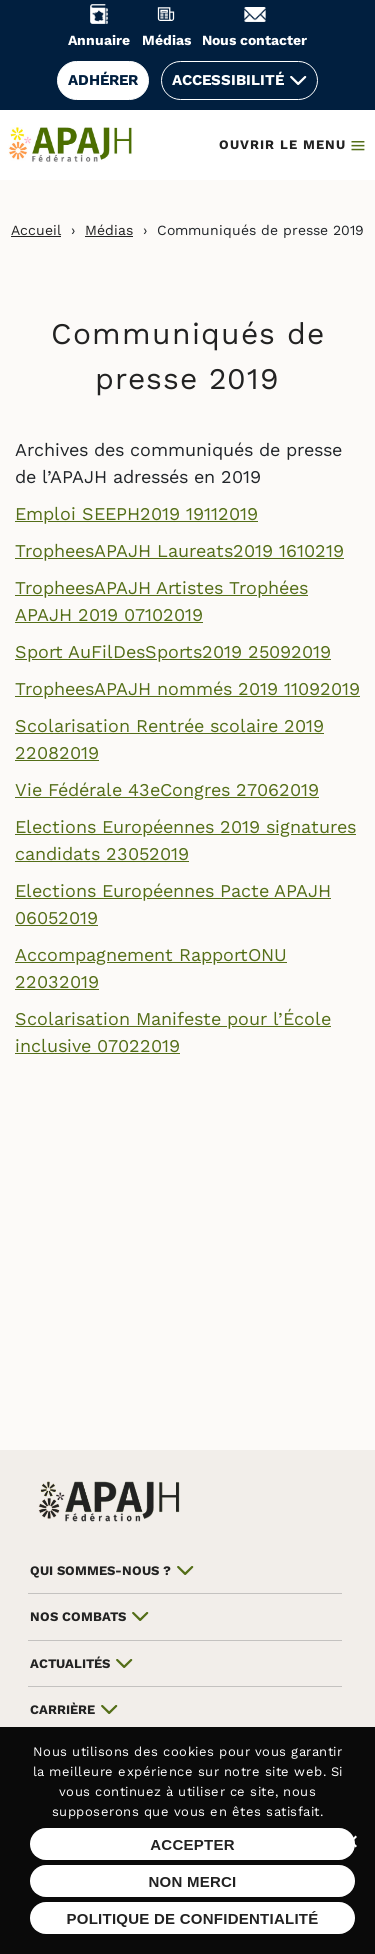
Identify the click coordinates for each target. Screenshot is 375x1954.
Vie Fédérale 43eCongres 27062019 (167, 789)
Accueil (36, 230)
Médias (109, 230)
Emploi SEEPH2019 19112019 (136, 513)
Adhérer (103, 80)
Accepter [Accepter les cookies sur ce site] (192, 1844)
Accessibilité (228, 80)
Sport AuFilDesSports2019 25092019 (173, 651)
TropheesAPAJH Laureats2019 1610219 (179, 550)
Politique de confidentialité (192, 1918)
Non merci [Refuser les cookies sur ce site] (192, 1881)
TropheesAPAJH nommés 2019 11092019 (187, 688)
